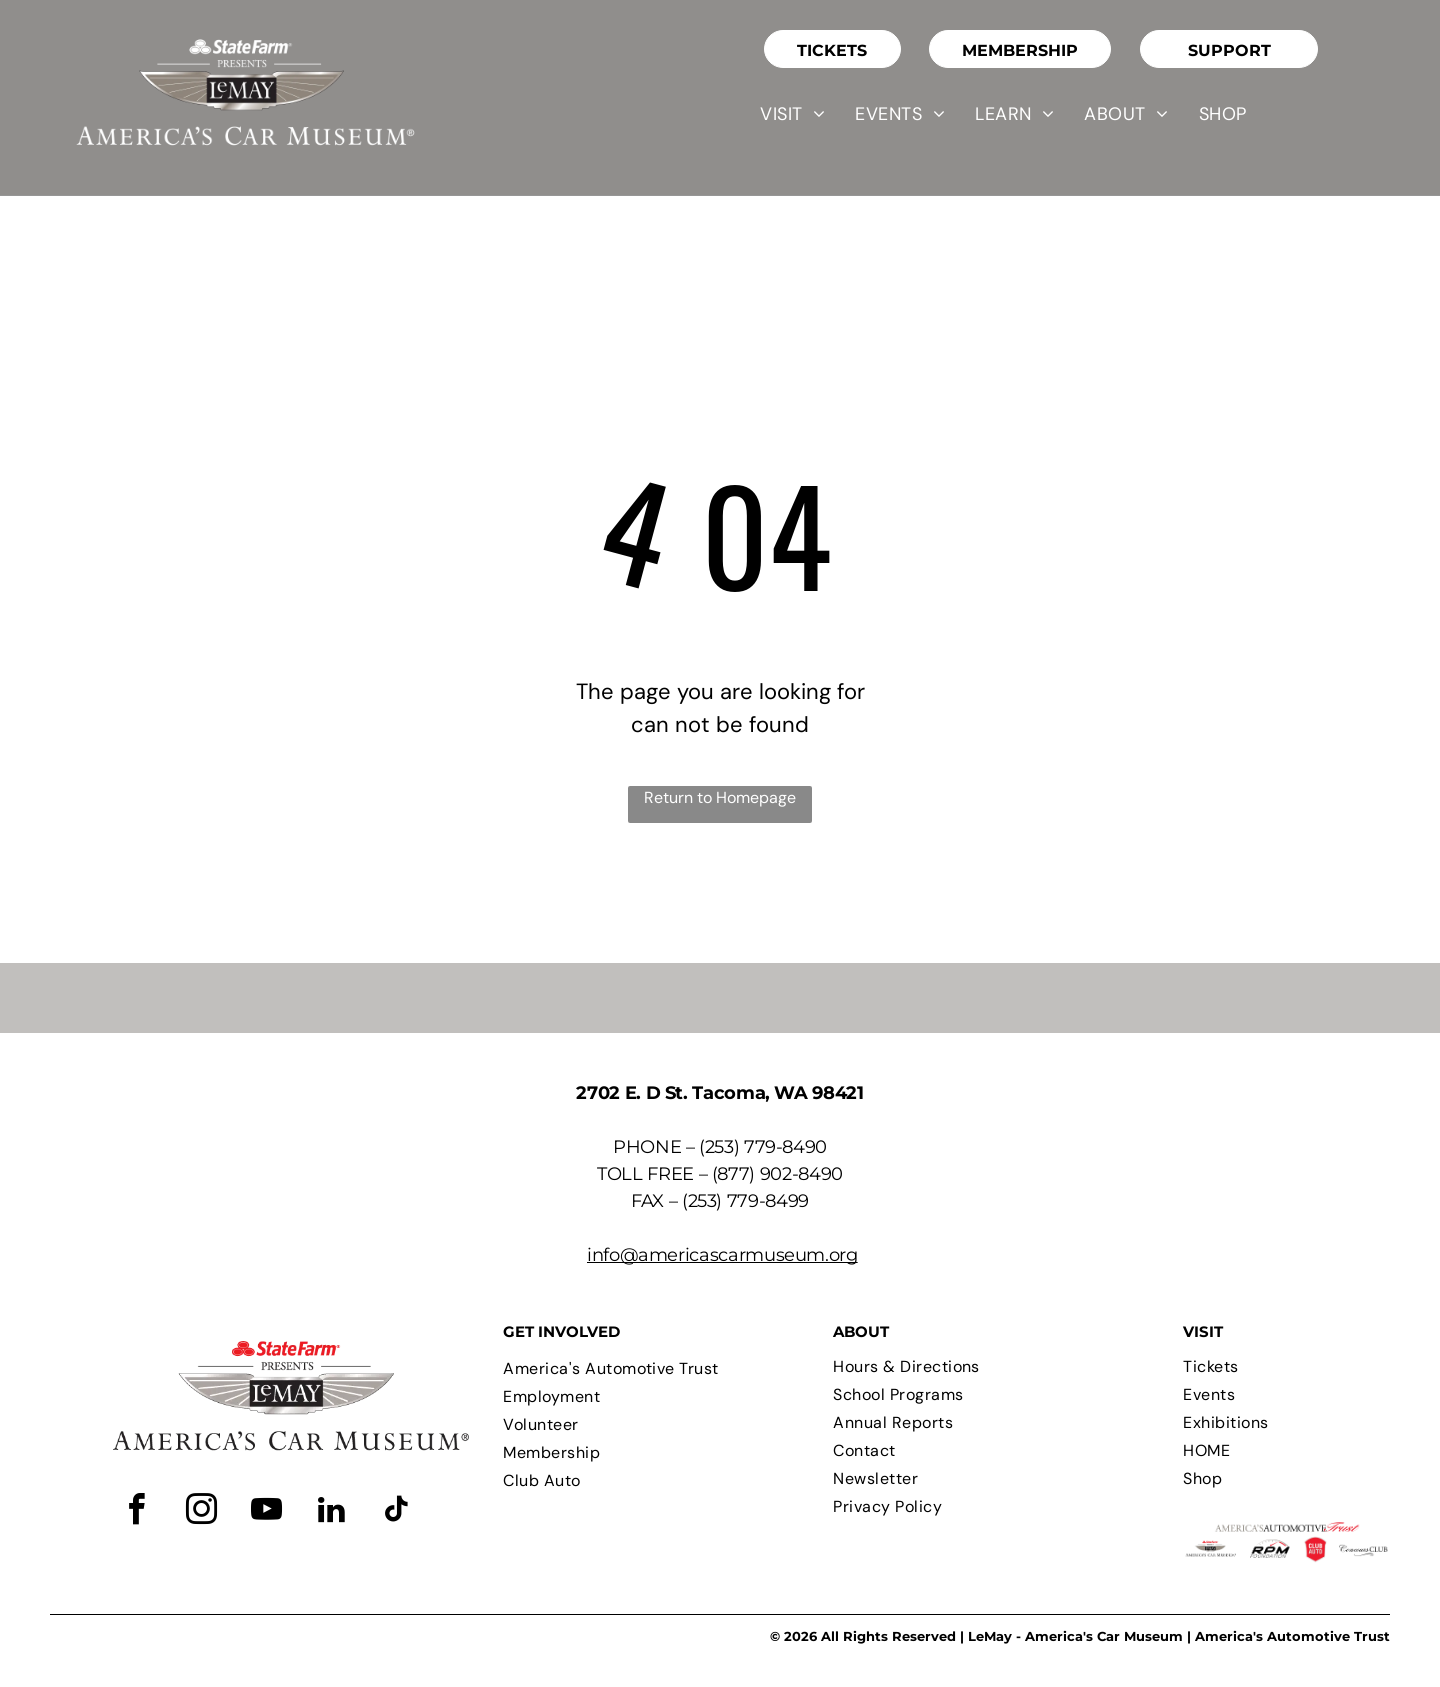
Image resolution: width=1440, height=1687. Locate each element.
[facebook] (137, 1512)
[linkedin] (332, 1512)
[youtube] (267, 1512)
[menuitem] (792, 114)
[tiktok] (397, 1512)
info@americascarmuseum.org (722, 1255)
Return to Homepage (720, 797)
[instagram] (202, 1512)
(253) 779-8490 (763, 1147)
